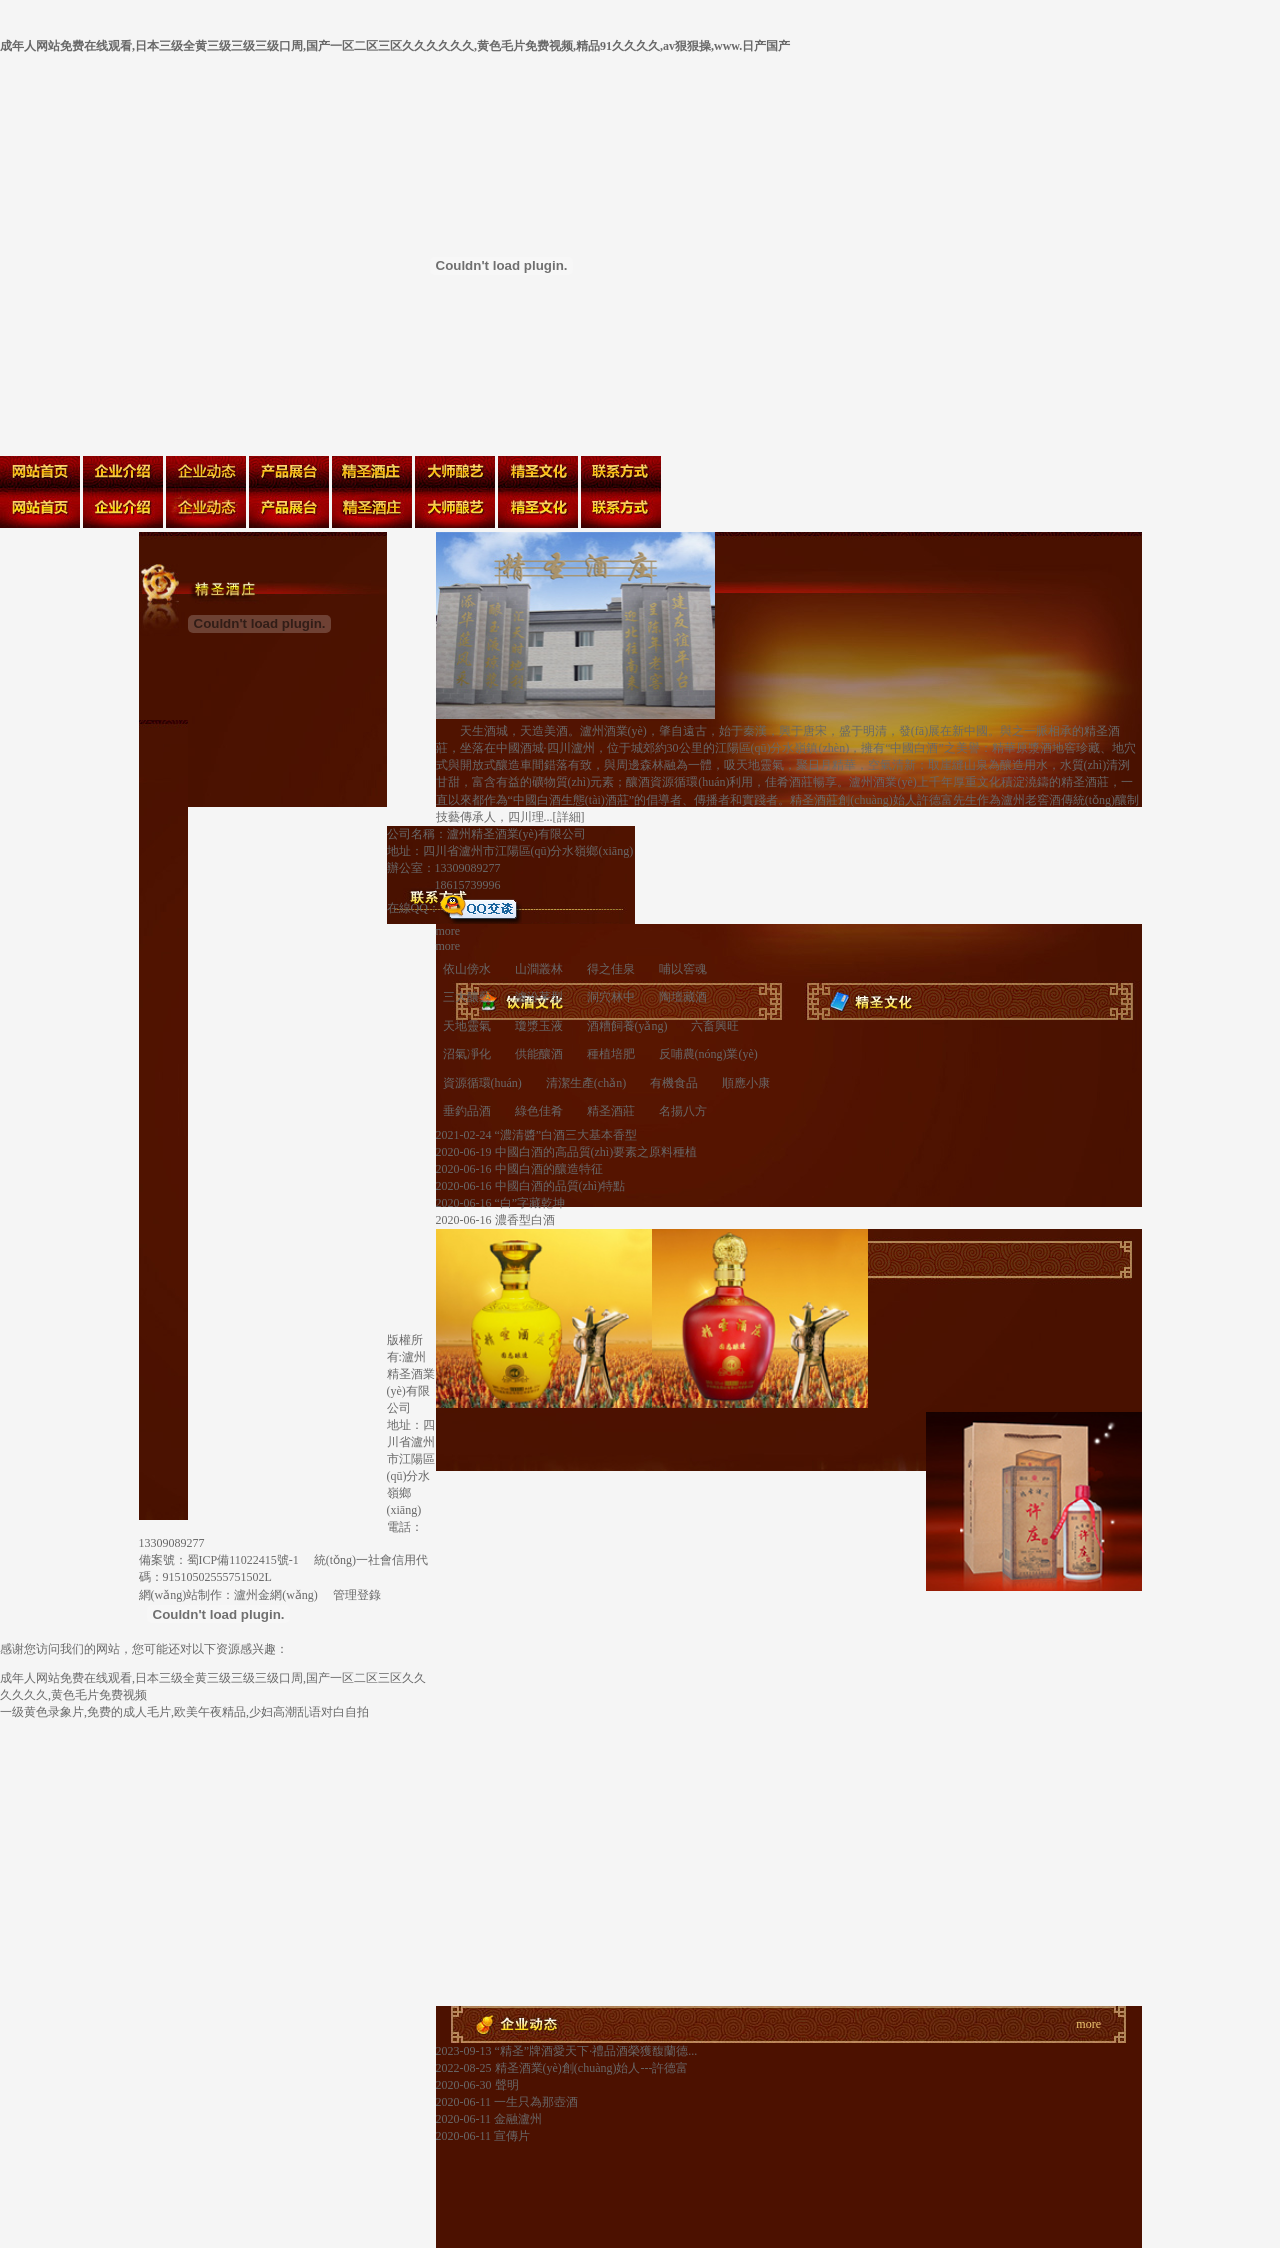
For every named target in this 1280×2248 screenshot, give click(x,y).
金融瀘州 (516, 2119)
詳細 (569, 817)
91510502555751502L (217, 1577)
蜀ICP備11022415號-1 (243, 1560)
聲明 (505, 2085)
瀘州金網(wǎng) (276, 1595)
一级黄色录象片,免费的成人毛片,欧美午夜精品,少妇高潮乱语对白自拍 (184, 1712)
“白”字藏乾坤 (529, 1203)
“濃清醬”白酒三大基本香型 (565, 1135)
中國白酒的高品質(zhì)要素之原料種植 (595, 1152)
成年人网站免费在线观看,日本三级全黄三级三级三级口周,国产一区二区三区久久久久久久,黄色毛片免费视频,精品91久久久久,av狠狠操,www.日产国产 (395, 46)
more (448, 931)
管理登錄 (357, 1595)
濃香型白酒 (523, 1220)
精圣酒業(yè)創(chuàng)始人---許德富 (590, 2068)
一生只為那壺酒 (534, 2102)
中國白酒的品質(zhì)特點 (559, 1186)
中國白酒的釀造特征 (547, 1169)
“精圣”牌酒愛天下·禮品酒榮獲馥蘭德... (595, 2051)
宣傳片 (510, 2136)
